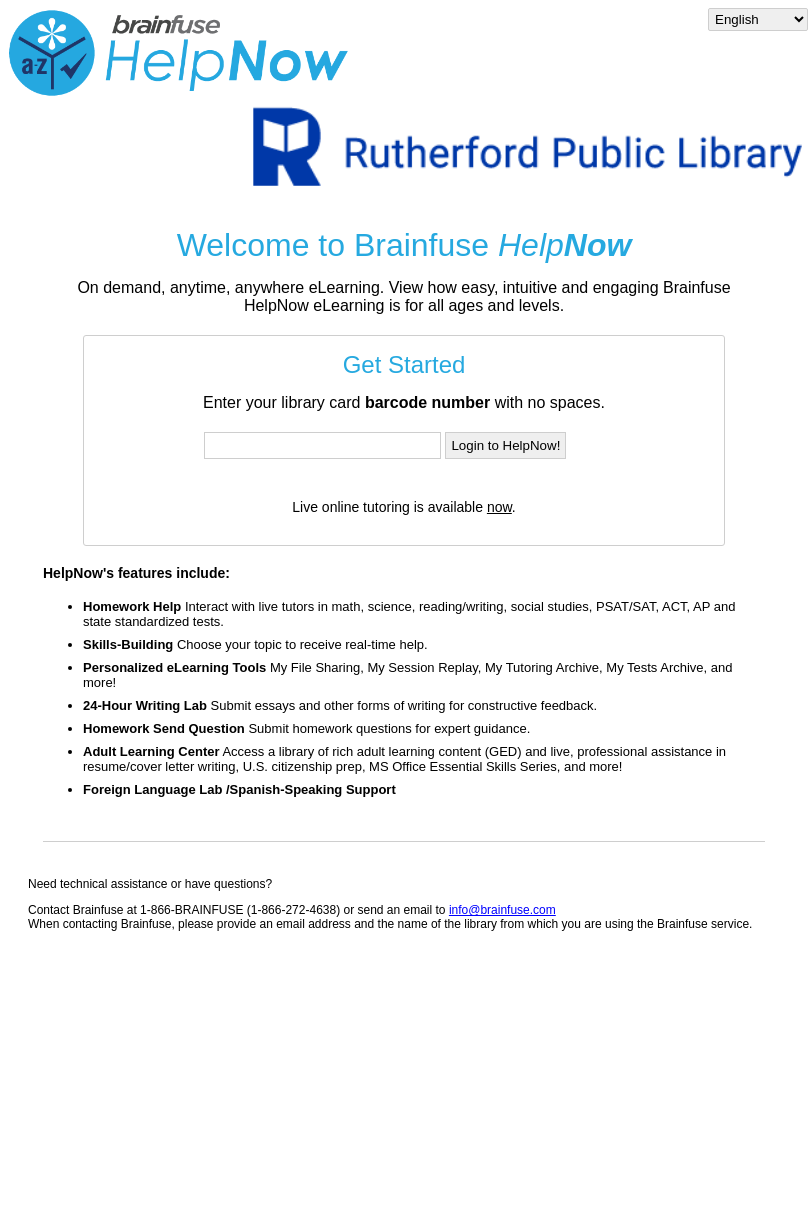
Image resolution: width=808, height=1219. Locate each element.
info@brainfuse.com (502, 910)
